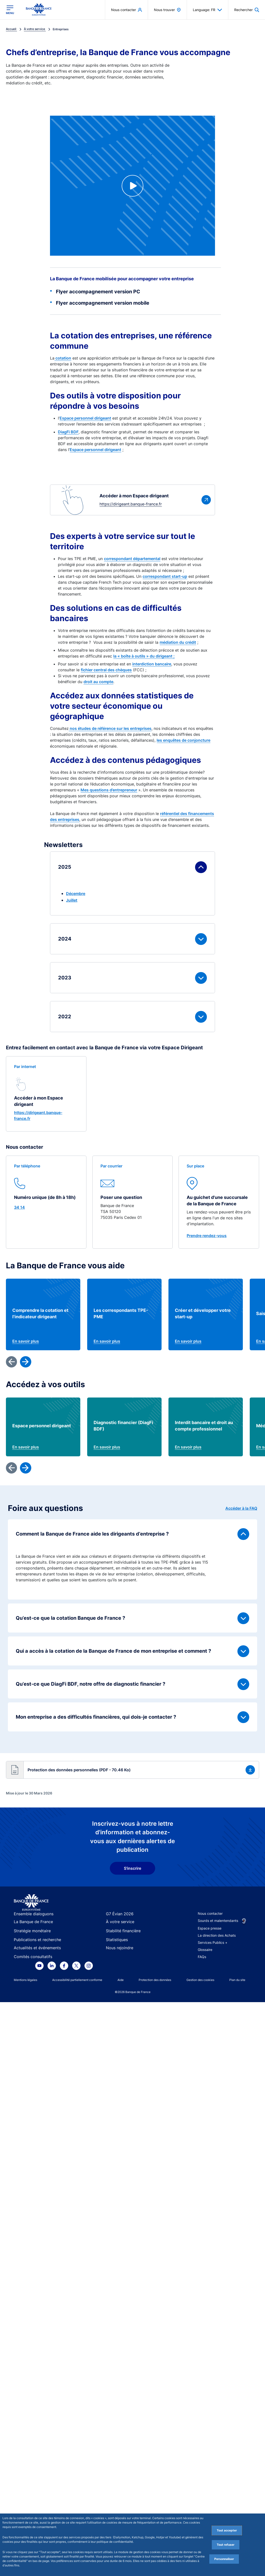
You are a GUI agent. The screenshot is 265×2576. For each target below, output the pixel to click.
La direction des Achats (217, 1941)
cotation (62, 358)
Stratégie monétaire (30, 1937)
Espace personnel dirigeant (85, 418)
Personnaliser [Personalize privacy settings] (224, 2559)
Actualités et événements (34, 1953)
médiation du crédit (178, 642)
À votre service (118, 1928)
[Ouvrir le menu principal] (10, 9)
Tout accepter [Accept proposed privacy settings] (227, 2530)
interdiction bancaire (151, 663)
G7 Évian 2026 (117, 1920)
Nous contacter (210, 1919)
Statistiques (115, 1945)
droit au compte (98, 681)
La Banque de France (31, 1928)
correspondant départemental (132, 558)
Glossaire (205, 1955)
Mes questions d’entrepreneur (109, 789)
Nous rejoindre (117, 1953)
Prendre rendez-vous (207, 1235)
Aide (120, 1985)
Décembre (75, 893)
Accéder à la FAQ (241, 1514)
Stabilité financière (121, 1937)
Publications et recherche (34, 1945)
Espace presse (209, 1934)
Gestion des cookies (200, 1985)
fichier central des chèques (106, 669)
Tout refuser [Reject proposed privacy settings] (225, 2544)
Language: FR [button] (207, 9)
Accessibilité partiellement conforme (77, 1985)
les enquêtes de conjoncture (183, 740)
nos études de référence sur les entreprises (110, 728)
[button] (132, 1776)
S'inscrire (132, 1874)
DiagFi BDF (68, 431)
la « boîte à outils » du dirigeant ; (144, 656)
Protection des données (155, 1985)
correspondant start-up (165, 576)
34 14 (19, 1207)
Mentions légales (25, 1985)
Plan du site (237, 1985)
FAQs (202, 1963)
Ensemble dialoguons (31, 1920)
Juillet (71, 900)
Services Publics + (212, 1948)
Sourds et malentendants (218, 1926)
